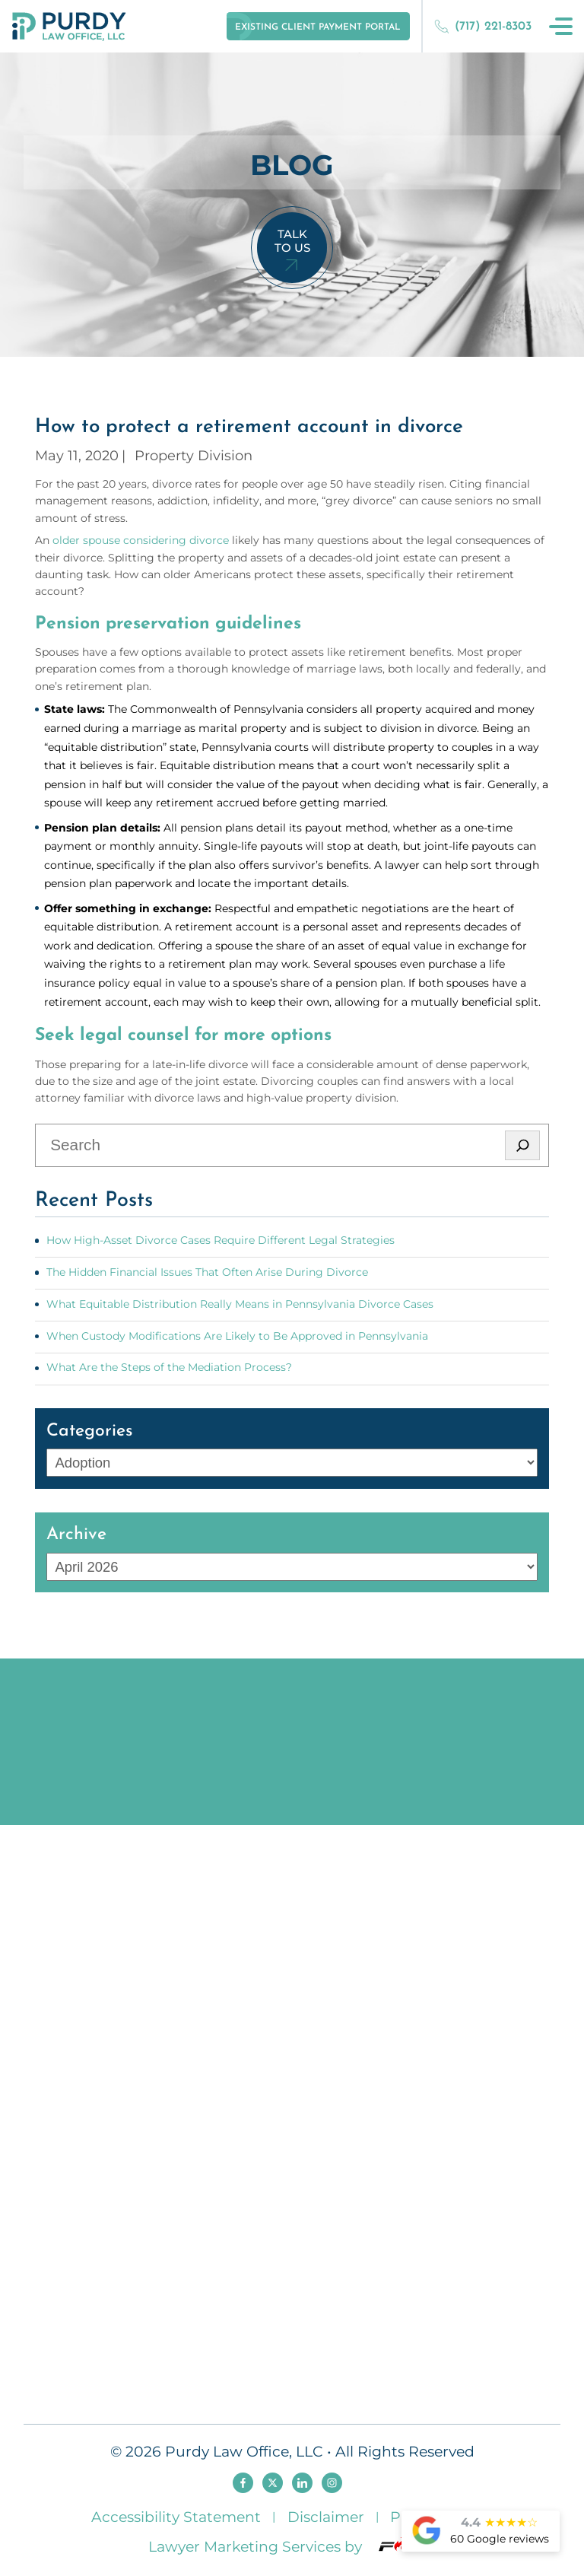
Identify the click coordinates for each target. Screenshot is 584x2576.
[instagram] (332, 2483)
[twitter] (272, 2483)
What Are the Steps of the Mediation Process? (169, 1367)
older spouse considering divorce (140, 540)
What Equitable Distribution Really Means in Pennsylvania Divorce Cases (239, 1304)
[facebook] (243, 2483)
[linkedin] (302, 2483)
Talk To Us (292, 241)
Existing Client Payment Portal (318, 27)
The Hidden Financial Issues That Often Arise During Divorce (207, 1272)
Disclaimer (325, 2517)
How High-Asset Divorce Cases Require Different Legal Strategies (220, 1240)
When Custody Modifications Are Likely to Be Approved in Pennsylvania (237, 1336)
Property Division (193, 455)
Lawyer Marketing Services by (292, 2546)
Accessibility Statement (176, 2517)
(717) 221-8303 (483, 26)
